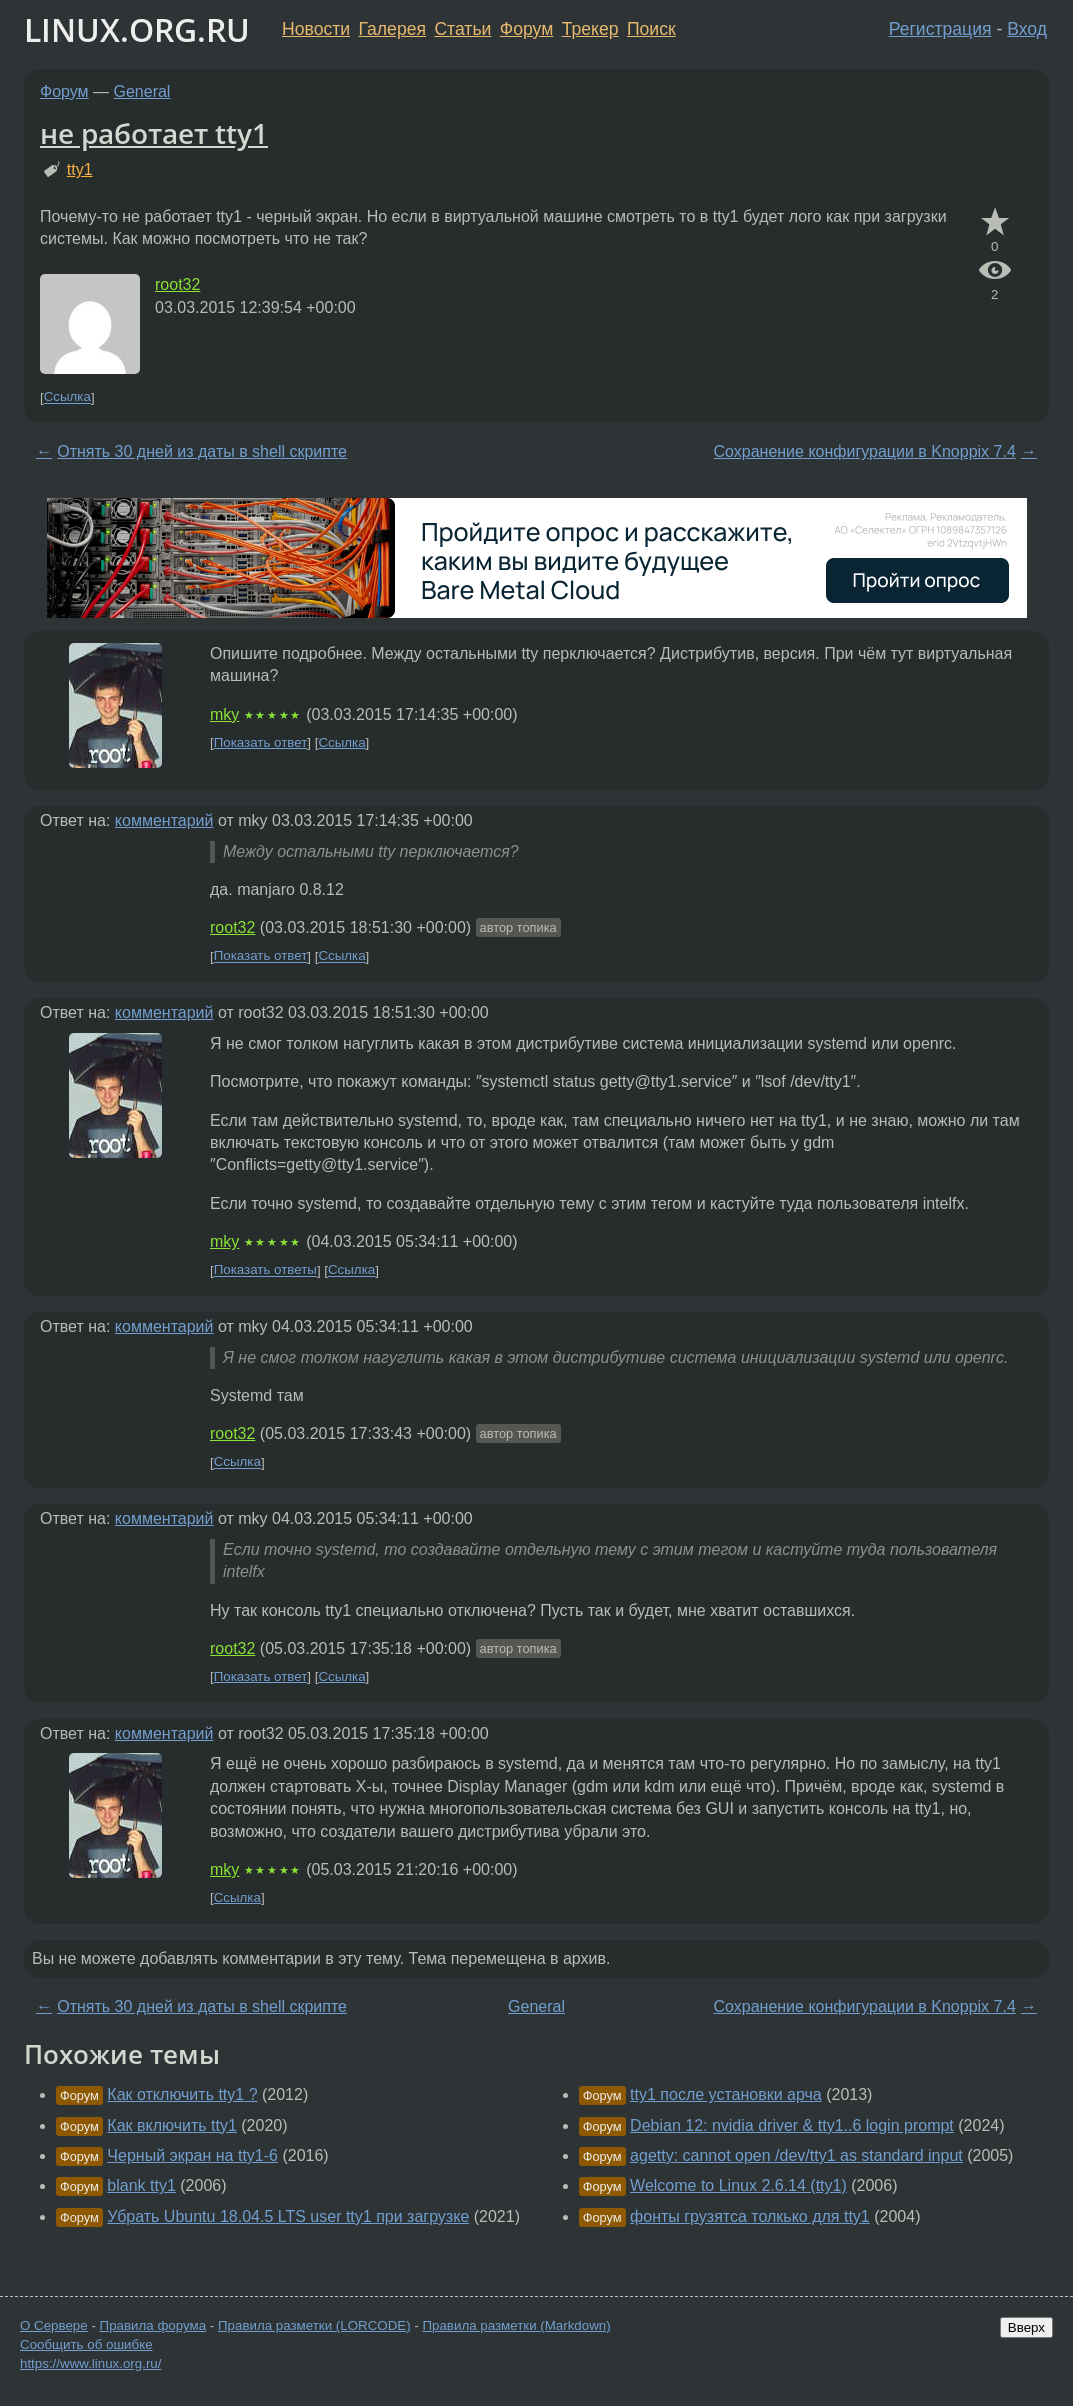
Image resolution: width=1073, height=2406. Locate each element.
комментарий (164, 820)
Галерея (392, 29)
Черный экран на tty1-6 (192, 2155)
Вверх (1026, 2327)
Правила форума (153, 2325)
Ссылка (67, 397)
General (142, 91)
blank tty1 (141, 2185)
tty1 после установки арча (726, 2094)
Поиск (651, 29)
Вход (1027, 29)
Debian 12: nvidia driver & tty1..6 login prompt (792, 2125)
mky (224, 714)
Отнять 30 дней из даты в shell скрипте (202, 451)
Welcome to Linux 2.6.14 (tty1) (738, 2185)
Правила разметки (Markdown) (516, 2325)
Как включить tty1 (172, 2125)
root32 (177, 284)
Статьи (462, 29)
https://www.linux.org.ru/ (90, 2363)
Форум (526, 29)
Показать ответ (261, 742)
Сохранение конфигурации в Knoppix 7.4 (864, 451)
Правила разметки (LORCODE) (314, 2325)
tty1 (80, 169)
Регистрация (940, 29)
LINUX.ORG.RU (137, 29)
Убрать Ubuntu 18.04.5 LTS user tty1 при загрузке (288, 2216)
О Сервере (54, 2325)
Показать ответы (265, 1270)
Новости (316, 29)
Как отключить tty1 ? (182, 2094)
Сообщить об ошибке (86, 2344)
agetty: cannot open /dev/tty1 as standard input (796, 2155)
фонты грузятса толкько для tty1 (750, 2216)
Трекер (590, 29)
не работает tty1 (154, 133)
